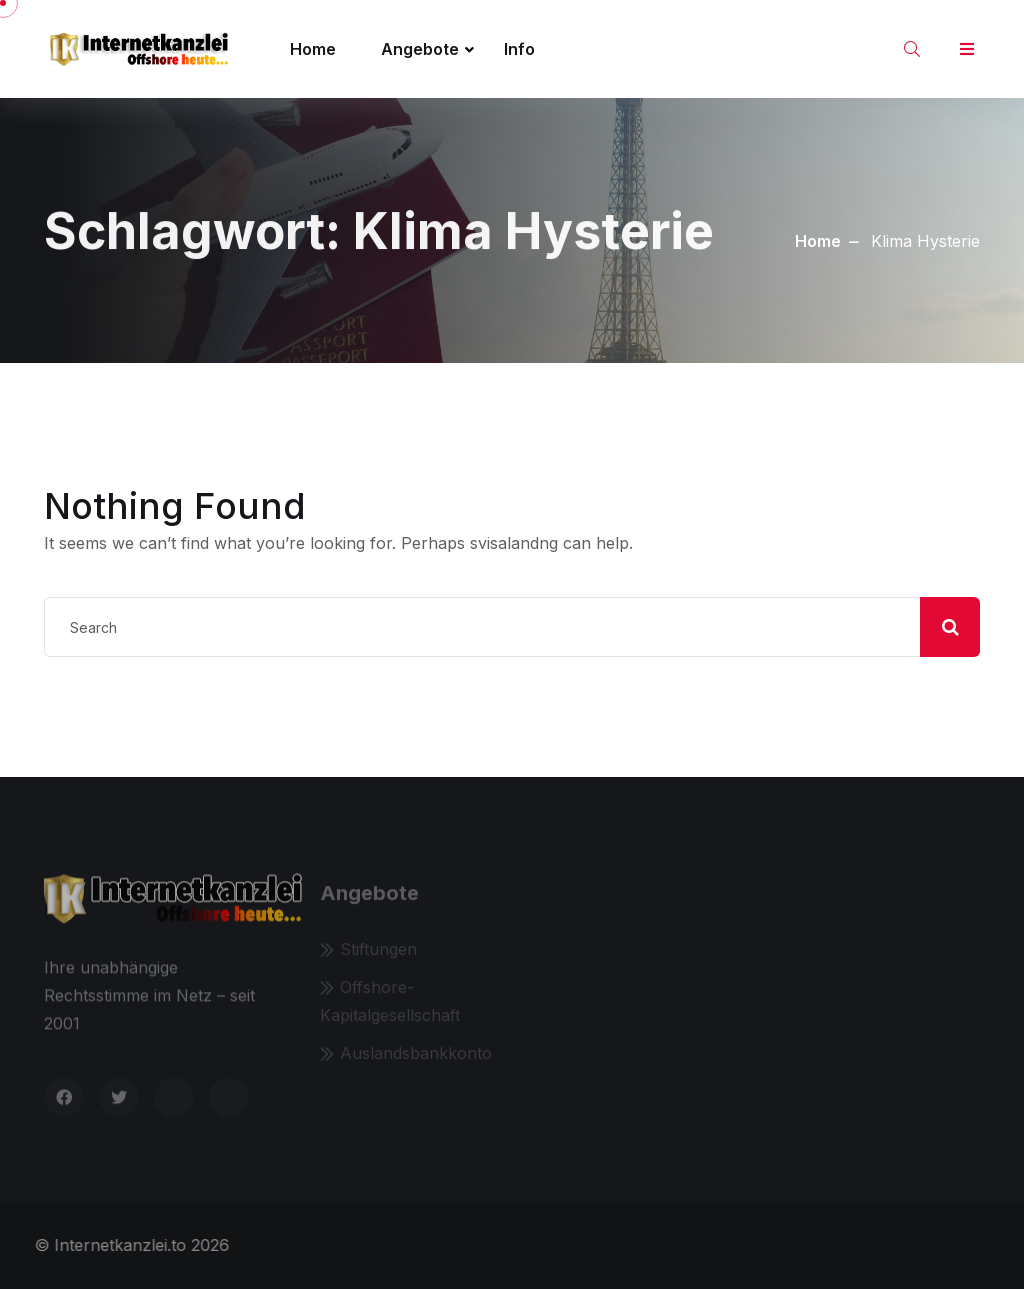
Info (519, 49)
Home (313, 49)
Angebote (420, 49)
